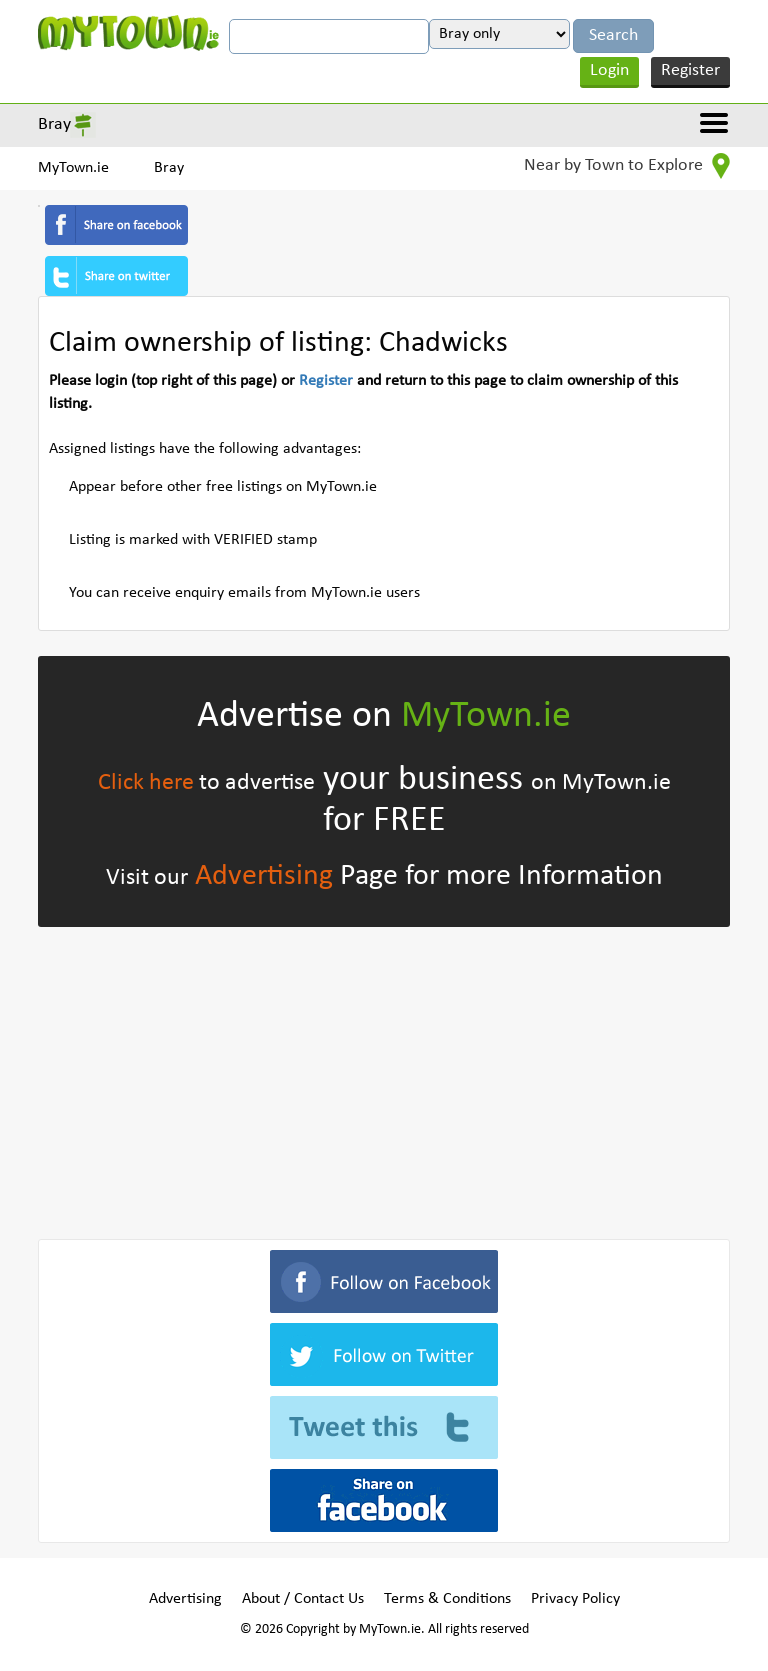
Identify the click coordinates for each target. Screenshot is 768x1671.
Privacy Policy (575, 1599)
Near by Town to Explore (627, 166)
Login (609, 70)
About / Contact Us (303, 1599)
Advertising (264, 876)
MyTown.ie (73, 168)
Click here (146, 783)
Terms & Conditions (447, 1599)
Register (690, 70)
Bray (54, 124)
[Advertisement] (383, 1079)
